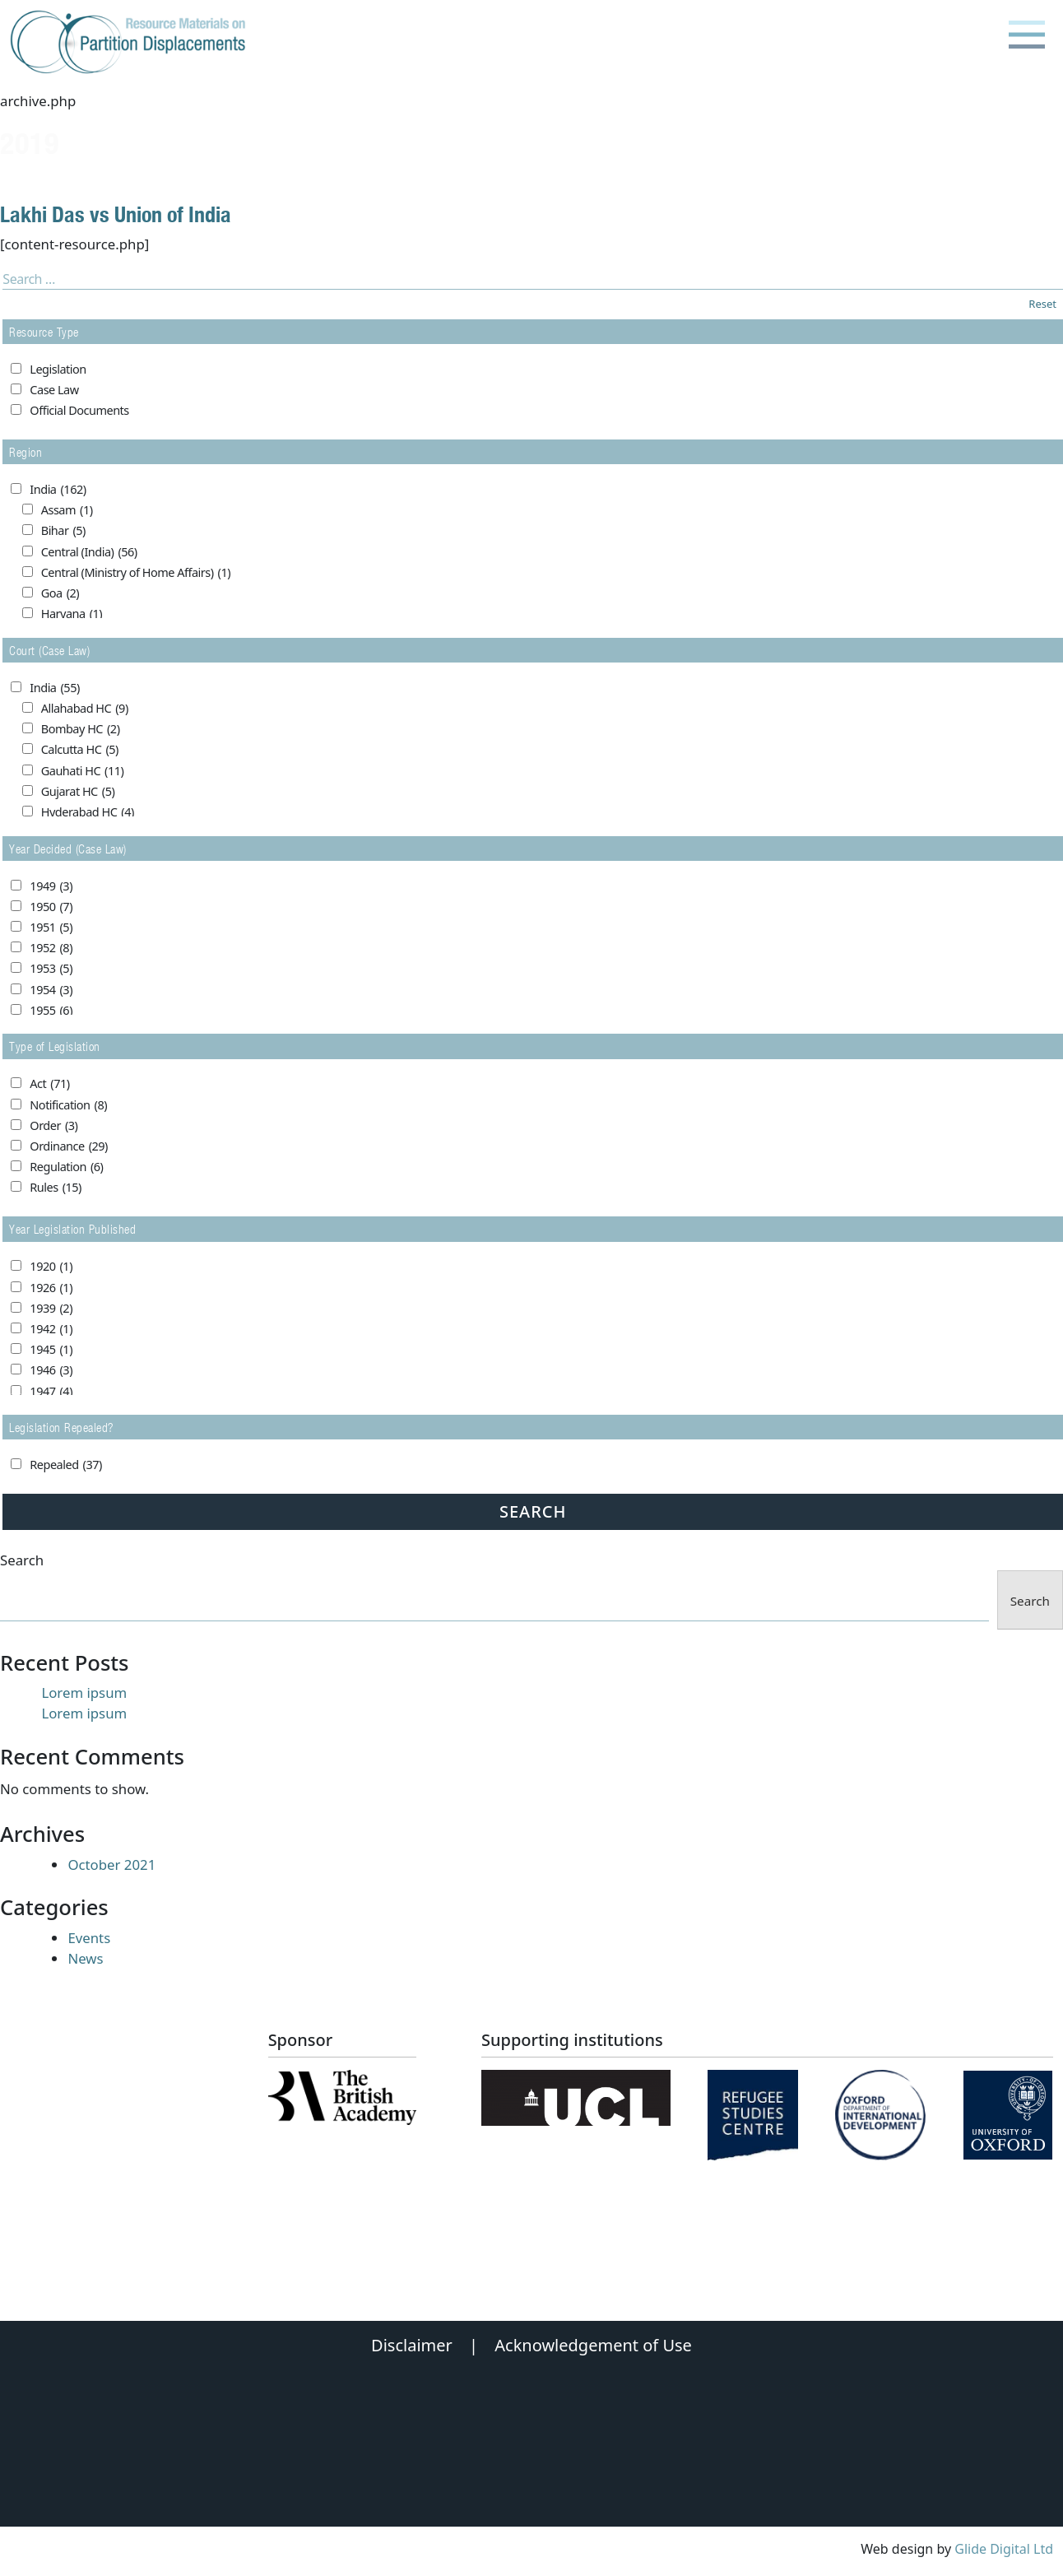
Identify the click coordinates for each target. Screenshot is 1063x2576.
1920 (51, 1267)
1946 (51, 1370)
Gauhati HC (82, 771)
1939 (51, 1309)
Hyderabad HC (87, 812)
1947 (51, 1392)
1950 (51, 907)
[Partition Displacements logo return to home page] (131, 42)
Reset (1042, 303)
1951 (51, 927)
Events (88, 1937)
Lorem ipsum (84, 1692)
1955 (51, 1011)
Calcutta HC (79, 750)
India (58, 490)
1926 (51, 1288)
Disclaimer (412, 2345)
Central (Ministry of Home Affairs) (135, 573)
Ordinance (69, 1146)
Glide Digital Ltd (1003, 2549)
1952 (51, 948)
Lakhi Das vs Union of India (115, 214)
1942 (51, 1329)
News (85, 1958)
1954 (51, 990)
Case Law (54, 390)
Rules (55, 1188)
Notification (68, 1105)
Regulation (66, 1167)
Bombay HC (80, 729)
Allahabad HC (84, 709)
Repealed (65, 1465)
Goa (60, 593)
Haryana (71, 614)
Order (53, 1126)
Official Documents (79, 410)
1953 (51, 969)
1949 (51, 886)
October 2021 (111, 1864)
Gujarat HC (78, 792)
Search (22, 1560)
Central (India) (89, 552)
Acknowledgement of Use (593, 2345)
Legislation (58, 369)
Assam (67, 510)
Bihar (63, 531)
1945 (51, 1350)
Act (49, 1084)
